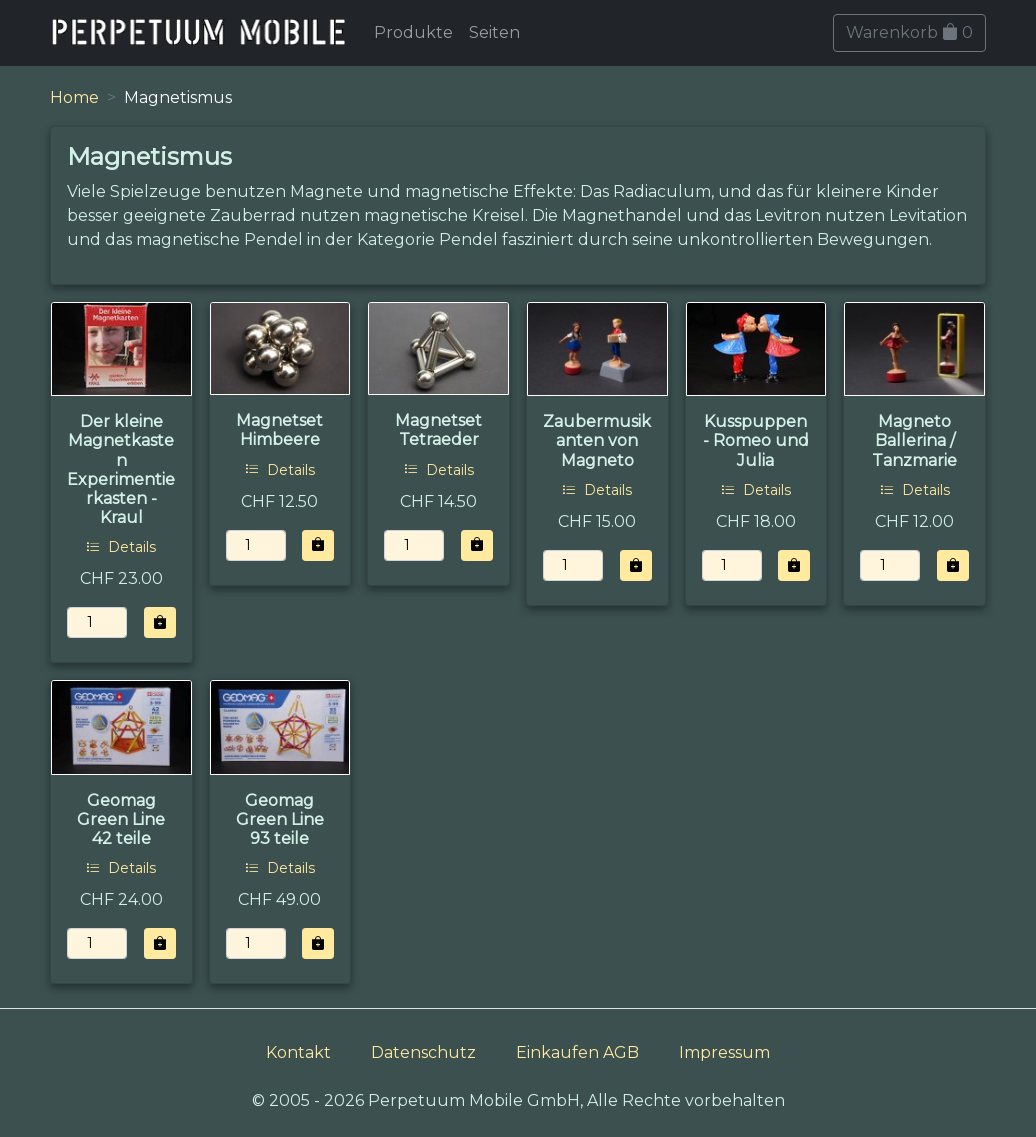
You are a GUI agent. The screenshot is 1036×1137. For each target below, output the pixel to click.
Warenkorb (909, 32)
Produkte (413, 32)
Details (121, 547)
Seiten (494, 32)
